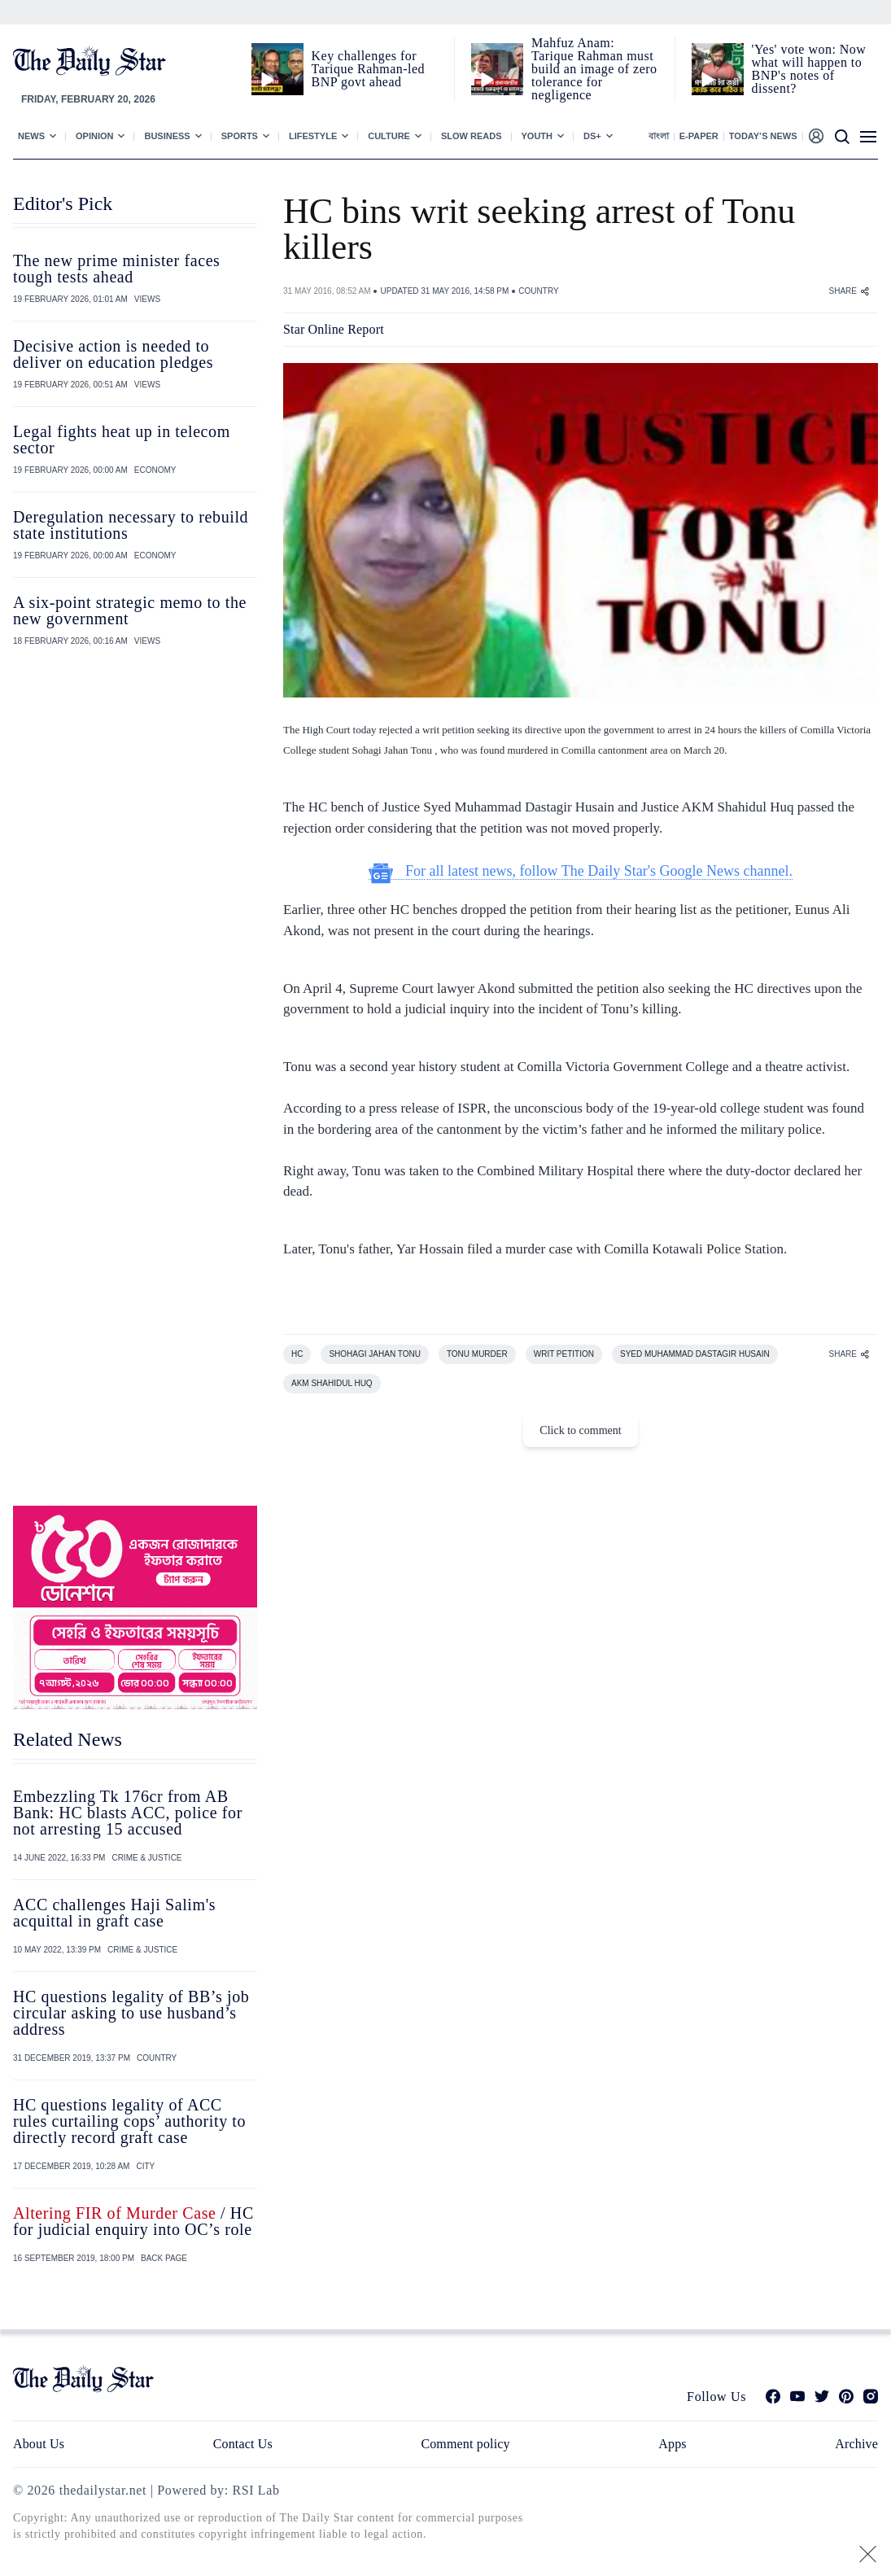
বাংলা (659, 136)
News (31, 136)
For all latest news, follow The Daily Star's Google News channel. (581, 871)
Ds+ (592, 136)
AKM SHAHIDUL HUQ (332, 1383)
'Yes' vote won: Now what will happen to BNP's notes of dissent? (809, 68)
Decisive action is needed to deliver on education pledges (113, 354)
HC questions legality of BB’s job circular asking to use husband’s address (131, 2013)
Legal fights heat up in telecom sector (121, 439)
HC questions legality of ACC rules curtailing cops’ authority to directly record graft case (129, 2121)
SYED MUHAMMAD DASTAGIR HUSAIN (695, 1353)
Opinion (94, 136)
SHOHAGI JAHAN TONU (374, 1353)
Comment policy (465, 2444)
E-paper (698, 136)
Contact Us (243, 2444)
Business (167, 136)
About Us (38, 2444)
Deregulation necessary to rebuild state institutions (130, 525)
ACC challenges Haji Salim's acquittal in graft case (114, 1913)
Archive (856, 2444)
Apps (672, 2444)
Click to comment (580, 1430)
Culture (389, 136)
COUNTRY (538, 290)
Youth (537, 136)
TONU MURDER (477, 1353)
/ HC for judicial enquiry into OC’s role (133, 2221)
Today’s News (763, 136)
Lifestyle (313, 136)
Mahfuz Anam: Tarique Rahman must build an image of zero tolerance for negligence (594, 69)
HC (297, 1353)
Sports (239, 136)
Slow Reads (471, 136)
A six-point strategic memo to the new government (130, 610)
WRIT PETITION (564, 1353)
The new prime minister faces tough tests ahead (117, 268)
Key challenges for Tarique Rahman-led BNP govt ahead (368, 69)
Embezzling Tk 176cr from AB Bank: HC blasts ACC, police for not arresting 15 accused (127, 1812)
